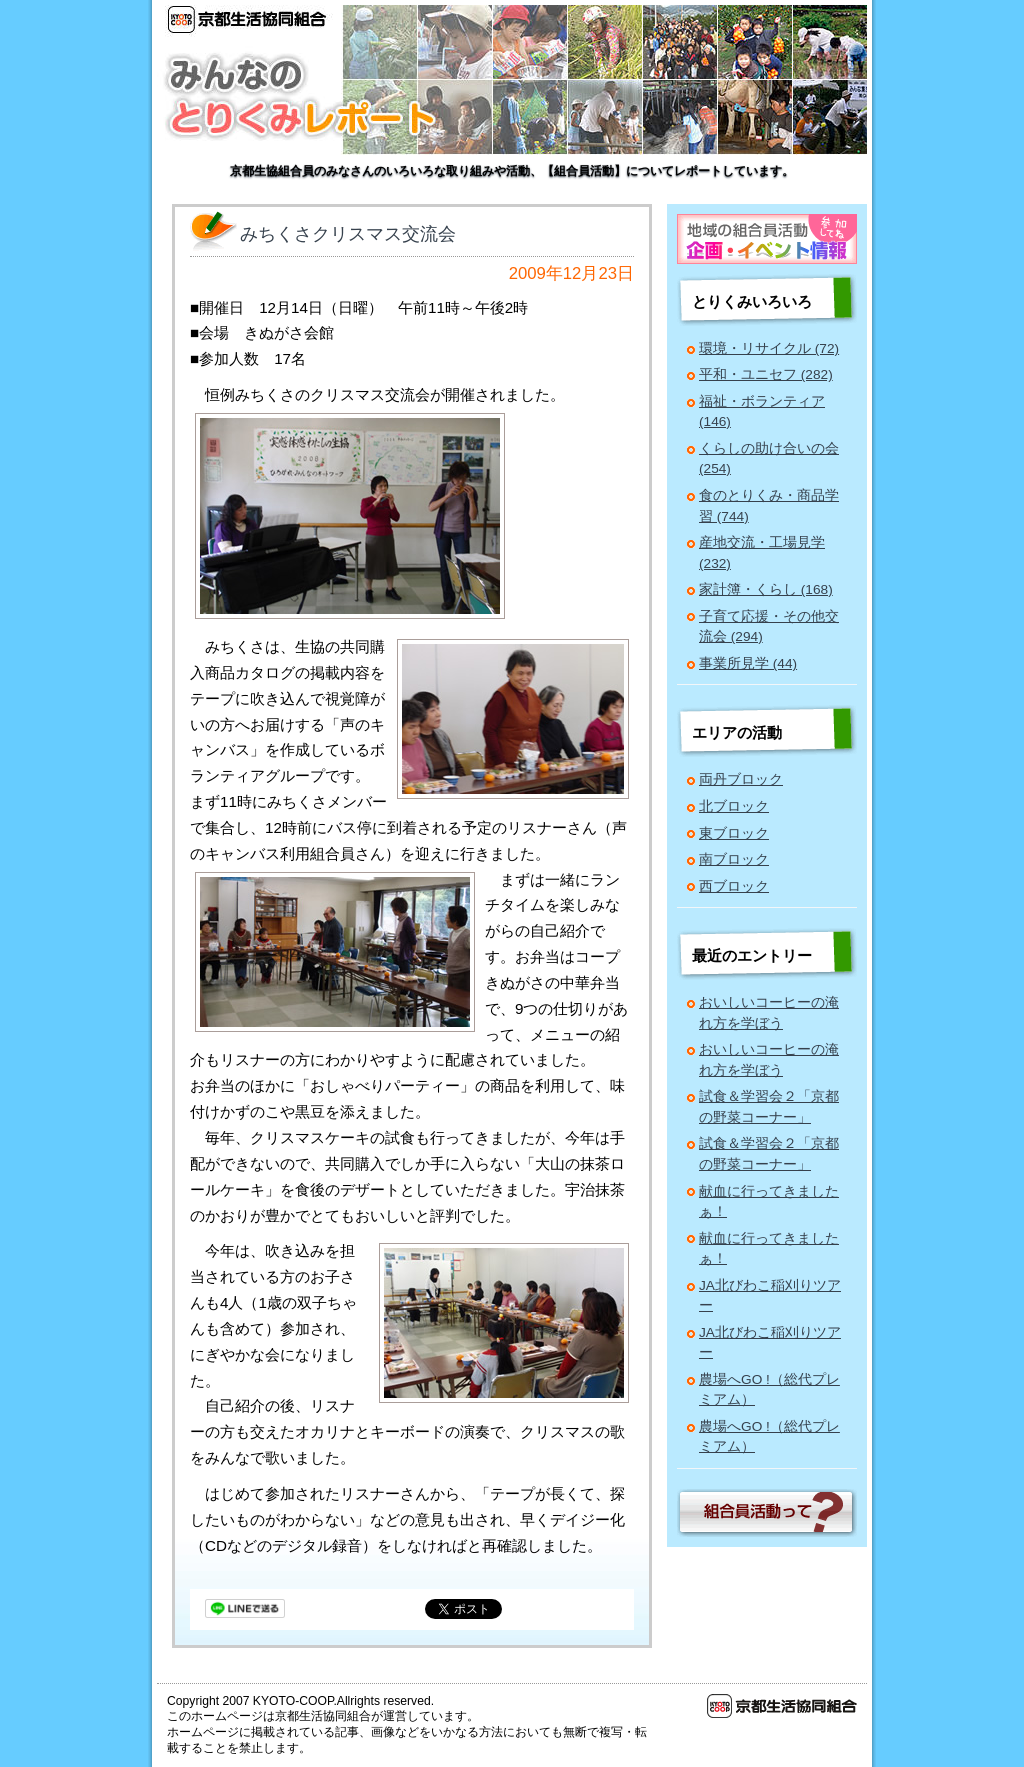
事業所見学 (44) (748, 663)
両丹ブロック (741, 779)
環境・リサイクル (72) (769, 348)
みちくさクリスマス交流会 (348, 234)
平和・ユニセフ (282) (766, 374)
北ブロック (734, 806)
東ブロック (734, 833)
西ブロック (734, 886)
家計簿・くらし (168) (766, 589)
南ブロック (734, 859)
